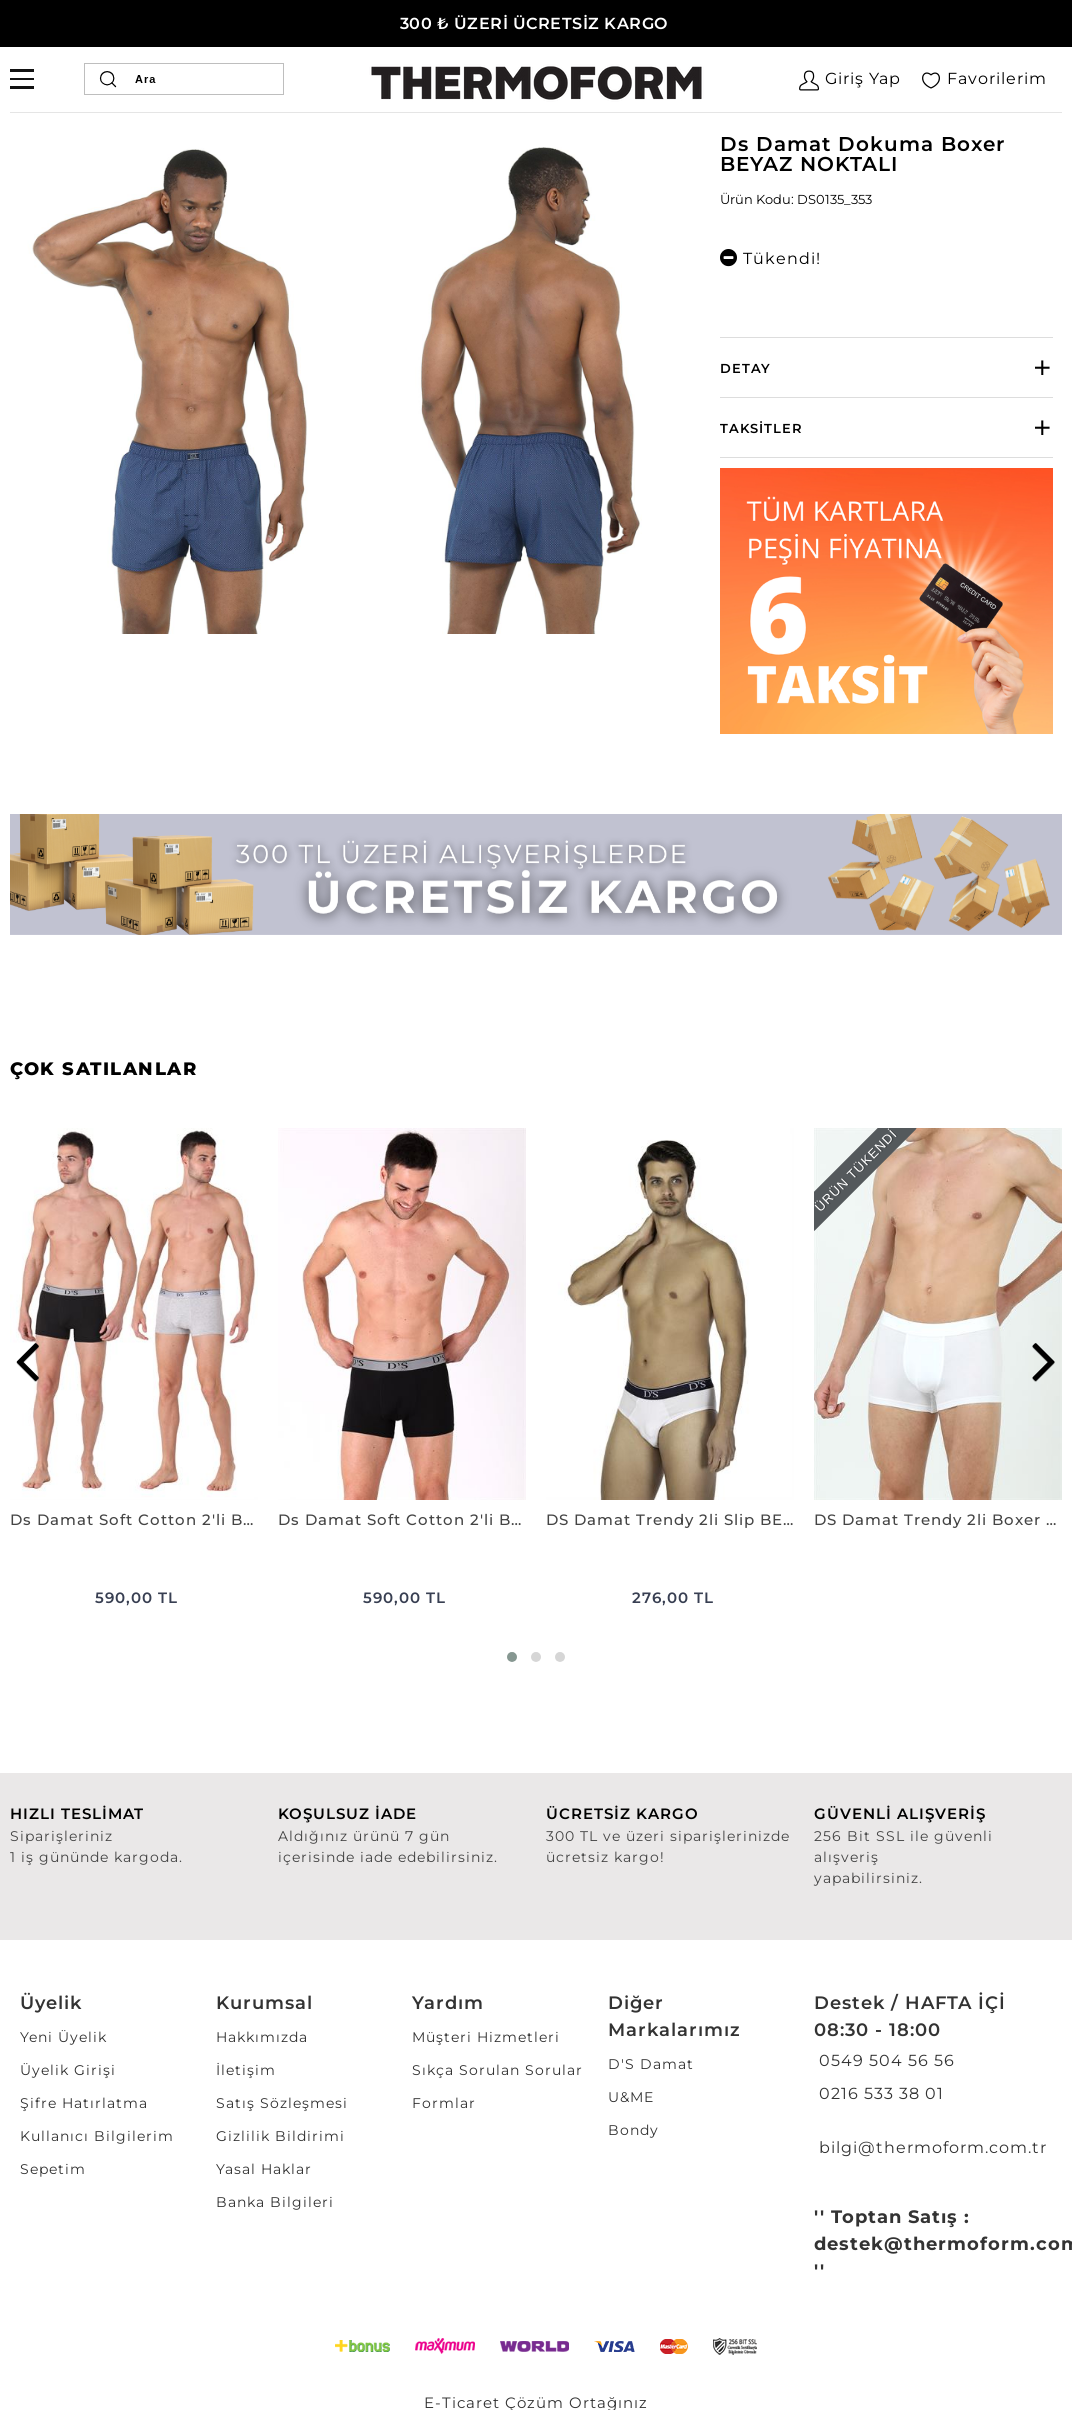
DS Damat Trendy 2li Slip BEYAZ (670, 1519)
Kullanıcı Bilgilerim (97, 2136)
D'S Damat (651, 2064)
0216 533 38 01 (879, 2093)
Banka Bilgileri (275, 2202)
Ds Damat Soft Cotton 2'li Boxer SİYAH (402, 1519)
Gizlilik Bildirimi (280, 2136)
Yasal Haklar (264, 2169)
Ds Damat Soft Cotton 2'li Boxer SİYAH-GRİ (134, 1519)
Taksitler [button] (761, 428)
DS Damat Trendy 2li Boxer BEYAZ (938, 1519)
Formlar (444, 2103)
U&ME (631, 2097)
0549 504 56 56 (884, 2060)
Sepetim (53, 2169)
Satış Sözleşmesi (282, 2103)
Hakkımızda (262, 2037)
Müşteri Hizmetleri (486, 2037)
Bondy (633, 2130)
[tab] (886, 367)
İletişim (246, 2070)
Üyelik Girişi (68, 2070)
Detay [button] (745, 368)
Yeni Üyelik (63, 2037)
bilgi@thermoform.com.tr (930, 2147)
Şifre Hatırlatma (84, 2103)
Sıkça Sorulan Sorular (497, 2070)
